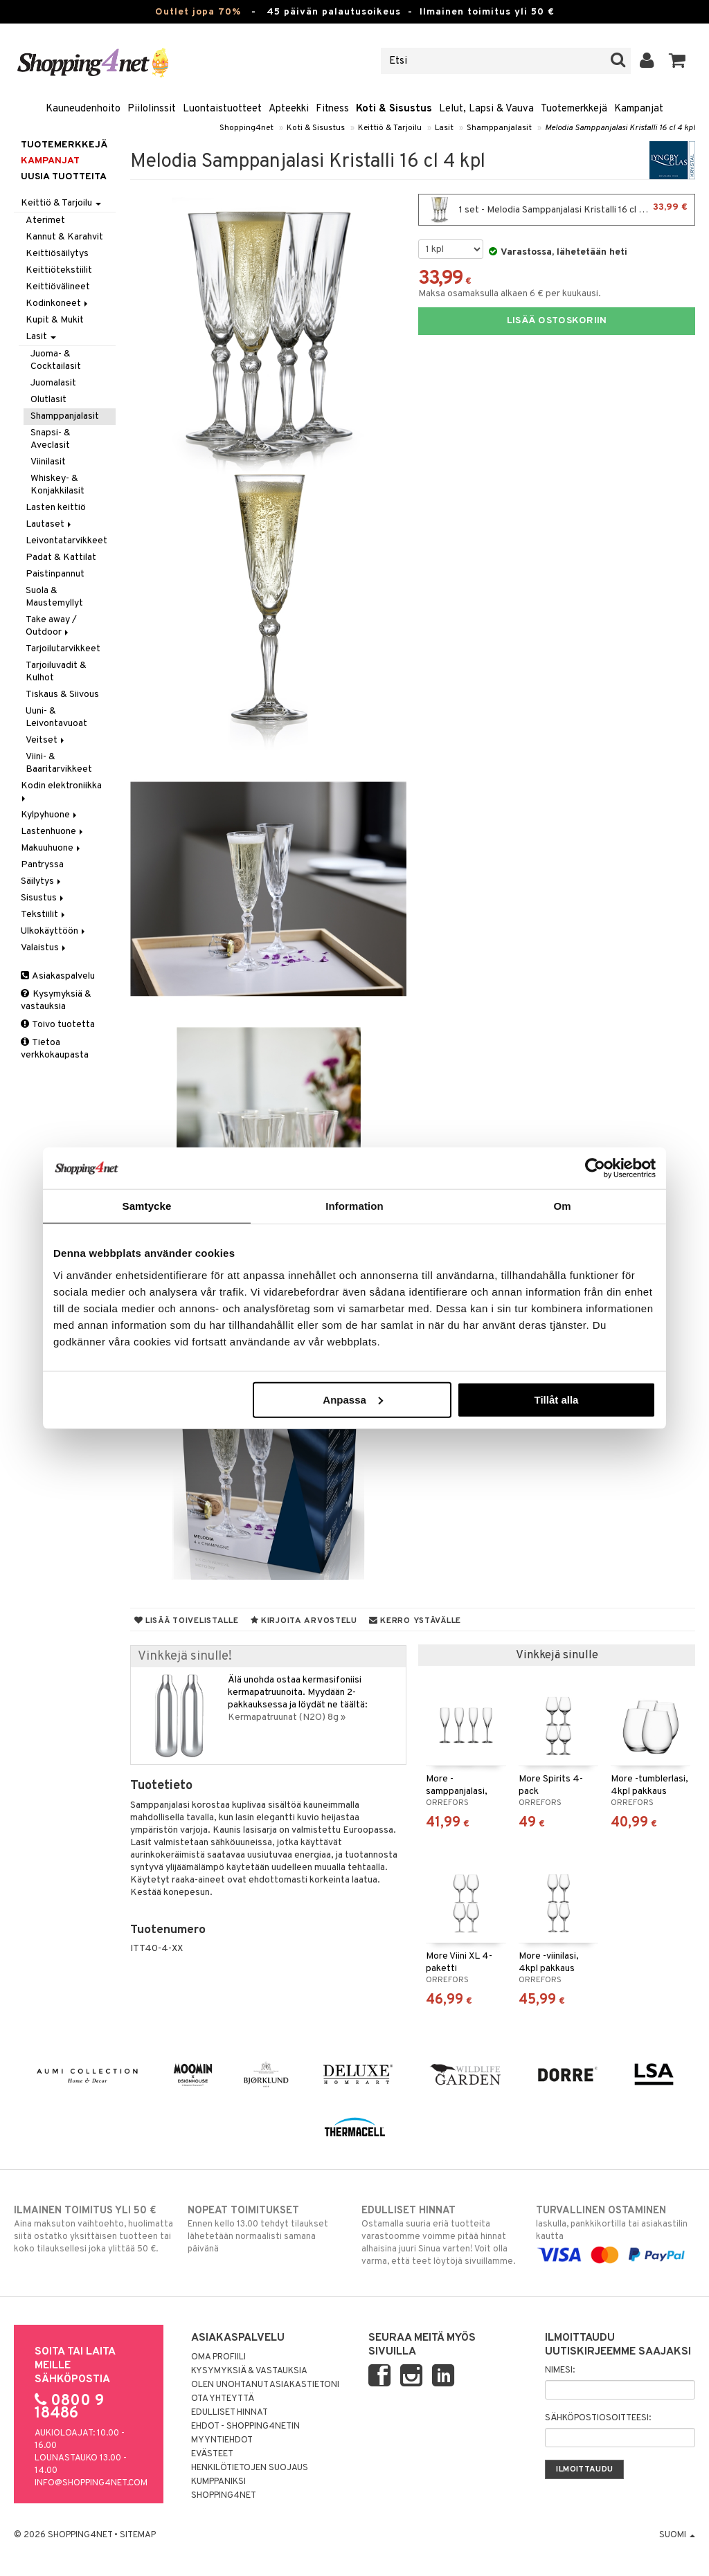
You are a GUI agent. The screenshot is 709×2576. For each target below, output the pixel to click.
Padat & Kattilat (61, 557)
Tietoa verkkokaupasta (55, 1049)
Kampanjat (638, 109)
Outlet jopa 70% (198, 12)
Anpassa (353, 1399)
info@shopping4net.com (91, 2483)
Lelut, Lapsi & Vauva (486, 109)
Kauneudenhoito (83, 109)
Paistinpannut (55, 574)
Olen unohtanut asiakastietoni (265, 2385)
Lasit (444, 128)
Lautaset (49, 524)
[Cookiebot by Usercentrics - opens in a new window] (595, 1168)
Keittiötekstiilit (59, 270)
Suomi (677, 2535)
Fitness (332, 109)
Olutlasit (48, 400)
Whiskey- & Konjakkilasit (57, 485)
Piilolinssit (151, 109)
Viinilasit (48, 462)
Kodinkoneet (58, 303)
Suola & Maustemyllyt (54, 597)
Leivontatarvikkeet (66, 541)
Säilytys (42, 881)
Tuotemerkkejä (574, 109)
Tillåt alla (556, 1399)
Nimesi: (560, 2370)
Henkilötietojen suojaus (249, 2468)
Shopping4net (246, 128)
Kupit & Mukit (55, 320)
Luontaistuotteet (222, 109)
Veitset (46, 740)
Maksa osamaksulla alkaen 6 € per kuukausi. (509, 294)
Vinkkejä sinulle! (185, 1657)
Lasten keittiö (56, 508)
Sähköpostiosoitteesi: (598, 2418)
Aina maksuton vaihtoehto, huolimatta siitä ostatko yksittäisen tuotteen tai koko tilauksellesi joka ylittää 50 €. (93, 2229)
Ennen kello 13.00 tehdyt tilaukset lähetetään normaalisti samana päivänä (267, 2229)
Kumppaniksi (218, 2481)
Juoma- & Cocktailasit (55, 360)
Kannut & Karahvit (64, 237)
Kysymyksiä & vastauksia (56, 1000)
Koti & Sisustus (394, 109)
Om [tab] (562, 1206)
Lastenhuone (53, 831)
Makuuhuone (51, 848)
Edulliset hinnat (229, 2412)
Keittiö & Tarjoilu (390, 128)
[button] (677, 61)
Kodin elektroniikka (62, 790)
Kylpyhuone (50, 815)
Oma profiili (218, 2357)
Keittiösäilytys (57, 254)
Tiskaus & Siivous (62, 694)
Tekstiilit (44, 914)
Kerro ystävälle (415, 1620)
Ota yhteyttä (222, 2398)
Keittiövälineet (58, 287)
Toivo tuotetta (58, 1025)
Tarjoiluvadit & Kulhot (56, 672)
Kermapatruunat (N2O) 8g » (286, 1717)
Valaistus (44, 948)
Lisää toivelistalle (186, 1620)
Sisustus (43, 898)
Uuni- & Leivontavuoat (56, 717)
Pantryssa (42, 865)
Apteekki (289, 109)
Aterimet (45, 220)
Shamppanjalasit (499, 128)
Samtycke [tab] (147, 1206)
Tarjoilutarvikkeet (63, 649)
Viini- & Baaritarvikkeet (59, 763)
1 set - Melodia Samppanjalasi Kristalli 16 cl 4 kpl (557, 210)
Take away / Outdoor (51, 626)
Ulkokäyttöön (54, 931)
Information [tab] (354, 1206)
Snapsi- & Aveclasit (50, 439)
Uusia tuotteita (64, 177)
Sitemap (138, 2535)
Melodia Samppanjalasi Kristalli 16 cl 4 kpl (620, 128)
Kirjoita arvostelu (304, 1620)
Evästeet (212, 2454)
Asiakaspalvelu (58, 976)
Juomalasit (53, 383)
